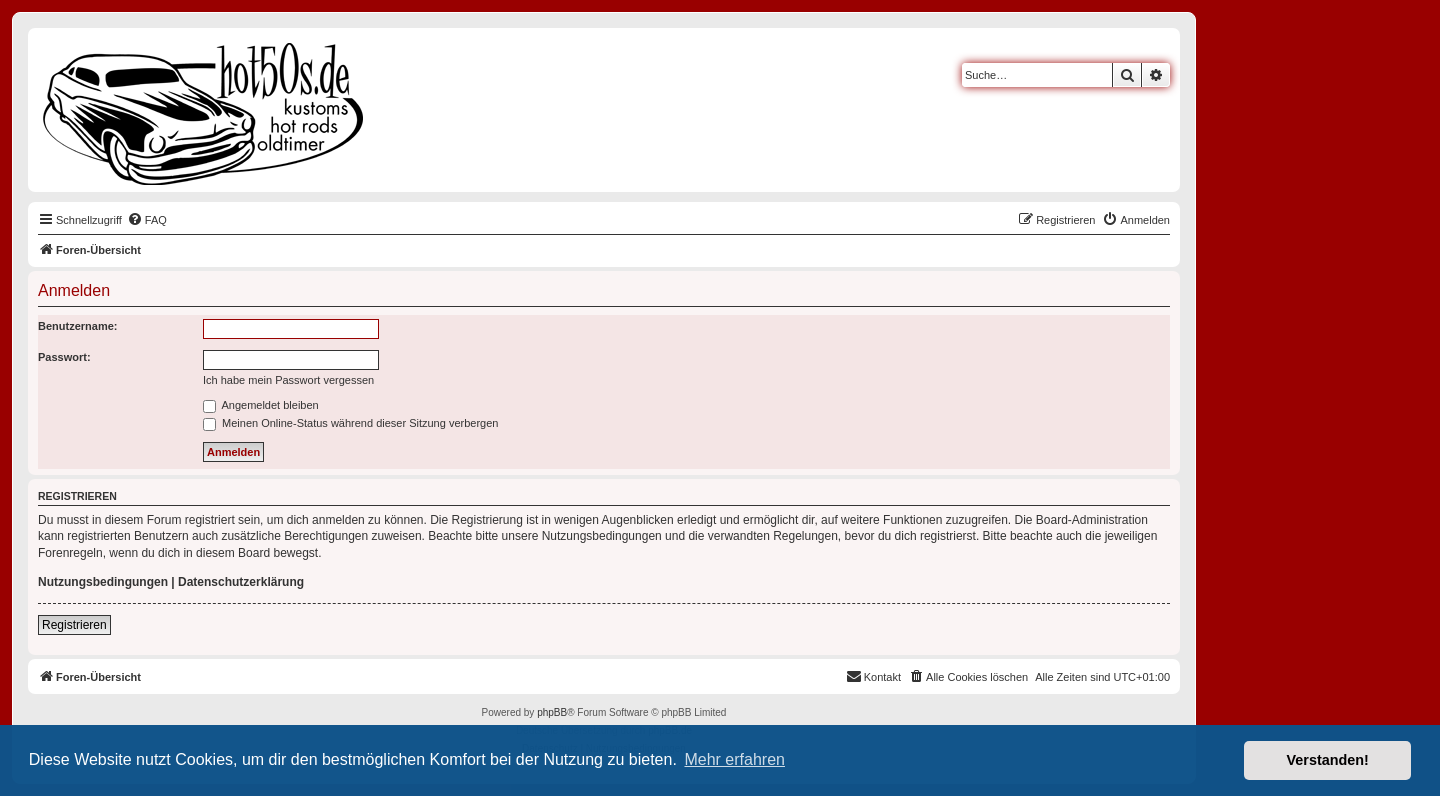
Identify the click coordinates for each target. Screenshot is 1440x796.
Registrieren (74, 625)
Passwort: (64, 357)
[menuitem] (147, 220)
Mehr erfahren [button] (734, 759)
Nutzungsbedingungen (103, 582)
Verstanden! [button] (1328, 760)
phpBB (552, 712)
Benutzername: (77, 326)
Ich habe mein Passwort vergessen (288, 380)
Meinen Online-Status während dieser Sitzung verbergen (350, 423)
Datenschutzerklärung (241, 582)
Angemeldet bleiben (261, 405)
